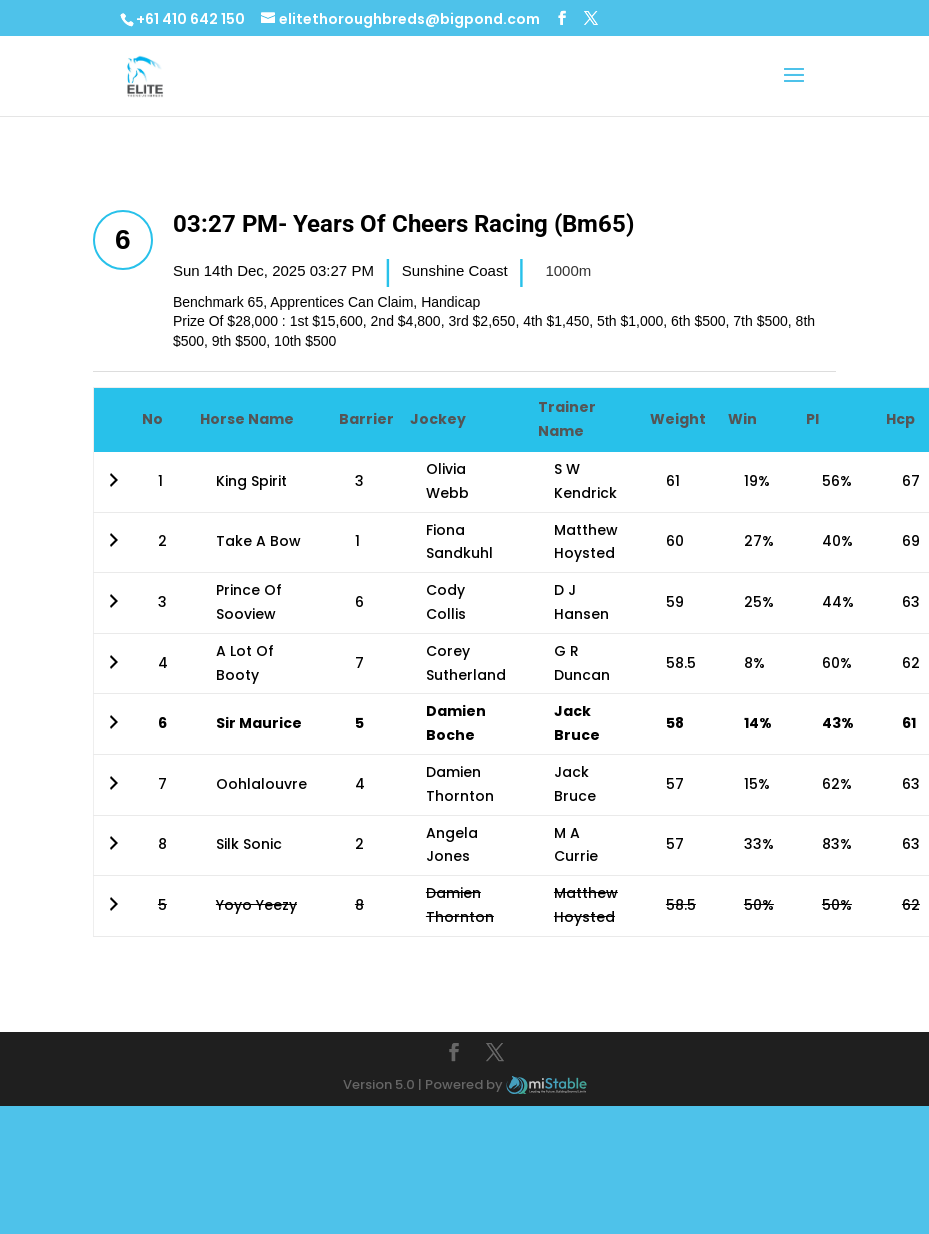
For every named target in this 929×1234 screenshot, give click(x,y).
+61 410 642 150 (190, 19)
